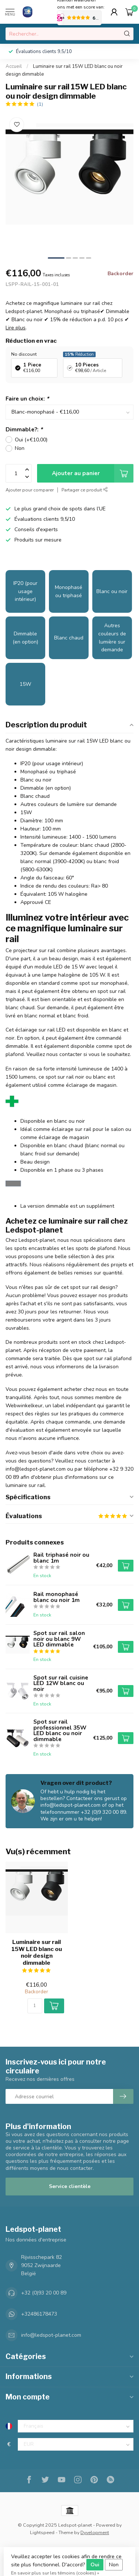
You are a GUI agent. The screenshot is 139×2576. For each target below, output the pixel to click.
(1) (40, 104)
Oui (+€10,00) (31, 440)
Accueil (14, 66)
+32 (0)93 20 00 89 (43, 2292)
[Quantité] (34, 2005)
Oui (94, 2564)
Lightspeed (42, 2532)
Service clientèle (69, 2186)
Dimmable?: (24, 429)
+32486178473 (39, 2313)
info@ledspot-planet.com (51, 2335)
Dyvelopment (94, 2532)
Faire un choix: (27, 398)
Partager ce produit (85, 490)
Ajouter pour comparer (30, 490)
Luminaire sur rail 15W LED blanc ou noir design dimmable (36, 1952)
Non (19, 448)
